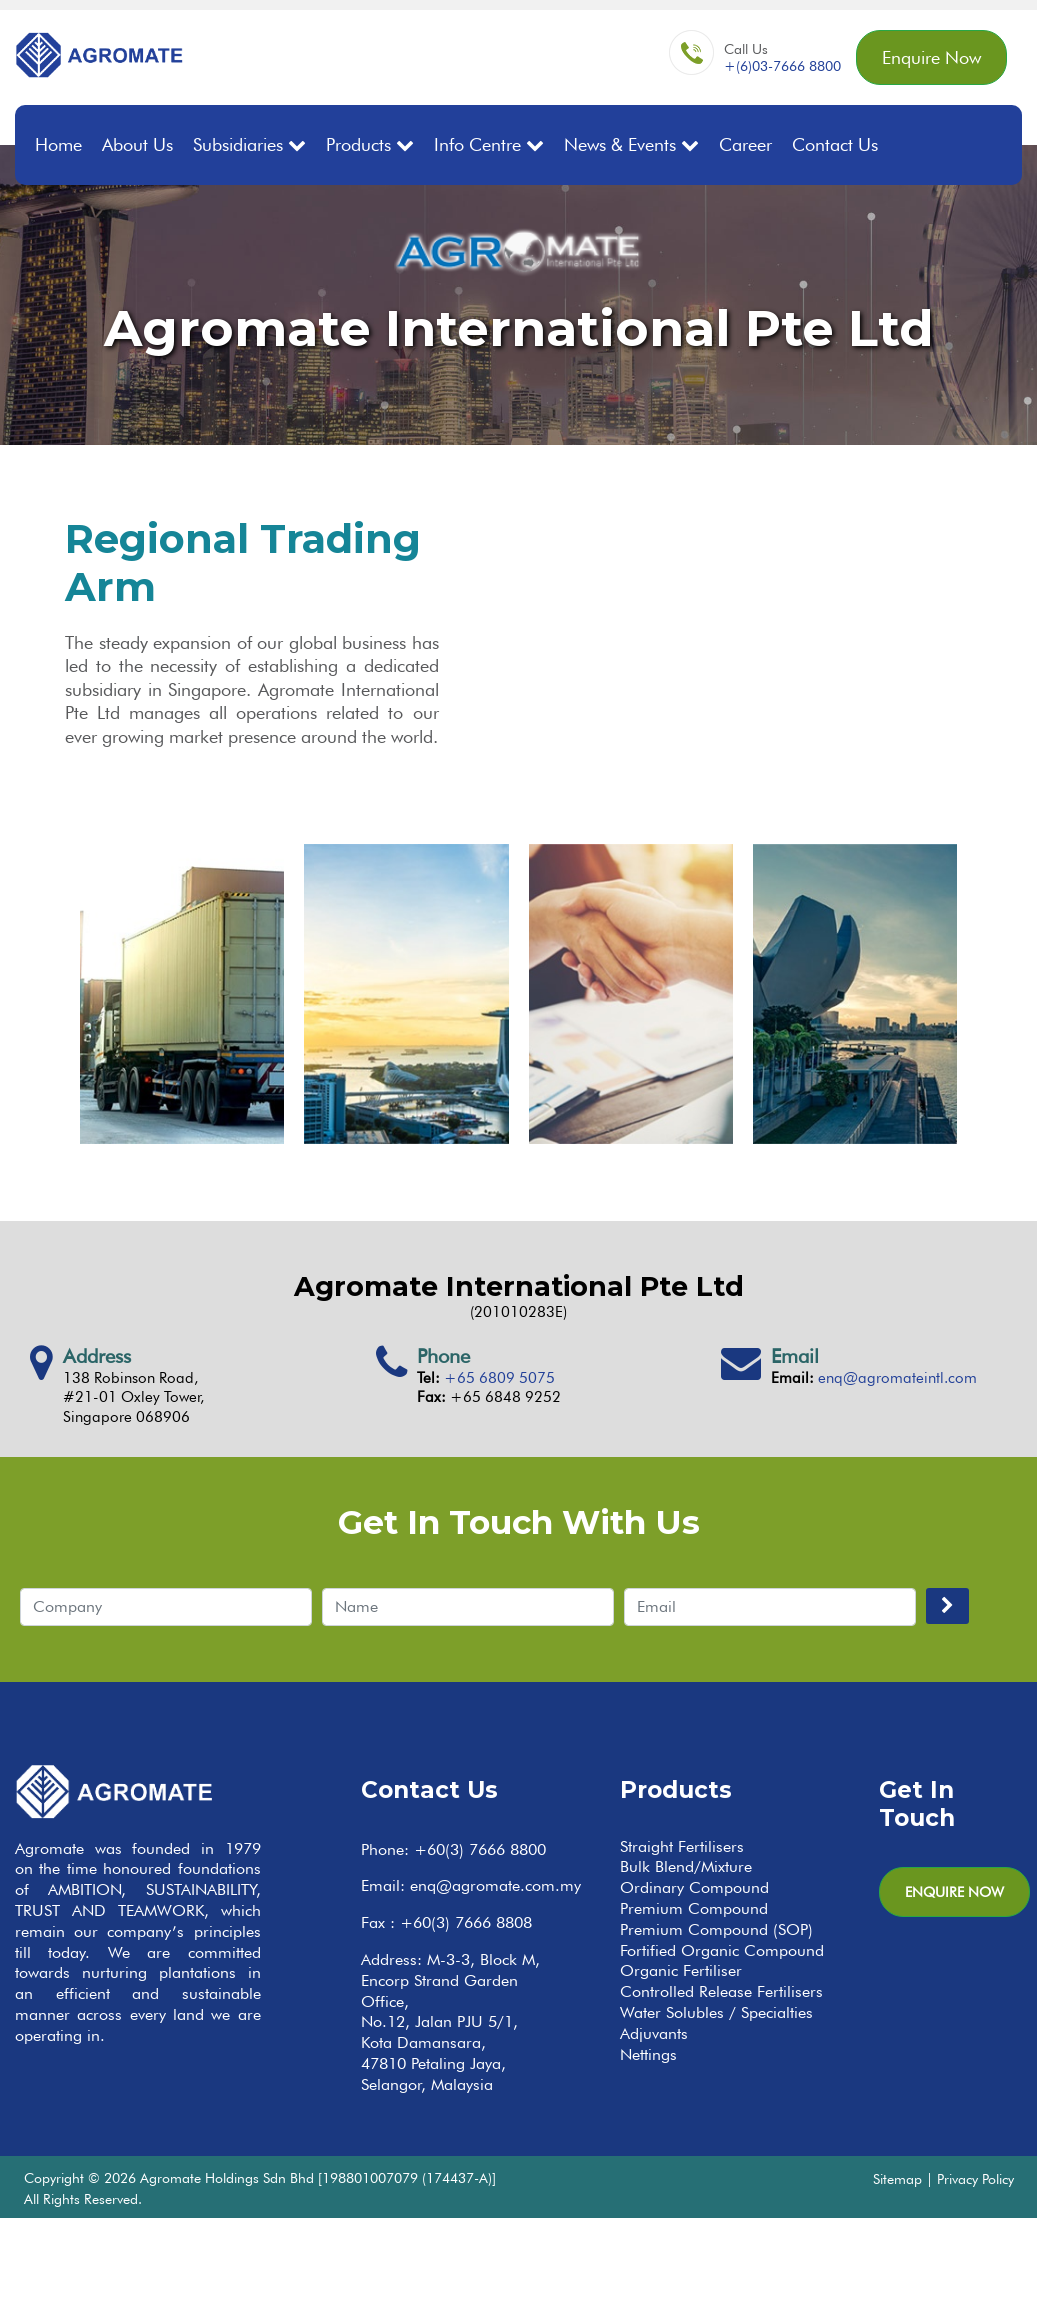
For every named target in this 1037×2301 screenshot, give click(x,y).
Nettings (648, 2054)
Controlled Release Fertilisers (721, 1991)
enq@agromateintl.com (897, 1378)
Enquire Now (931, 57)
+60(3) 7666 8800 (480, 1849)
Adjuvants (654, 2033)
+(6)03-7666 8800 (782, 66)
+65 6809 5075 (499, 1378)
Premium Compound (694, 1908)
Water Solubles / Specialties (716, 2012)
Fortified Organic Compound (722, 1950)
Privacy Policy (975, 2178)
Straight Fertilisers (682, 1846)
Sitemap (897, 2178)
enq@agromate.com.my (495, 1885)
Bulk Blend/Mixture (686, 1866)
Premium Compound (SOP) (716, 1929)
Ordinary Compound (694, 1887)
